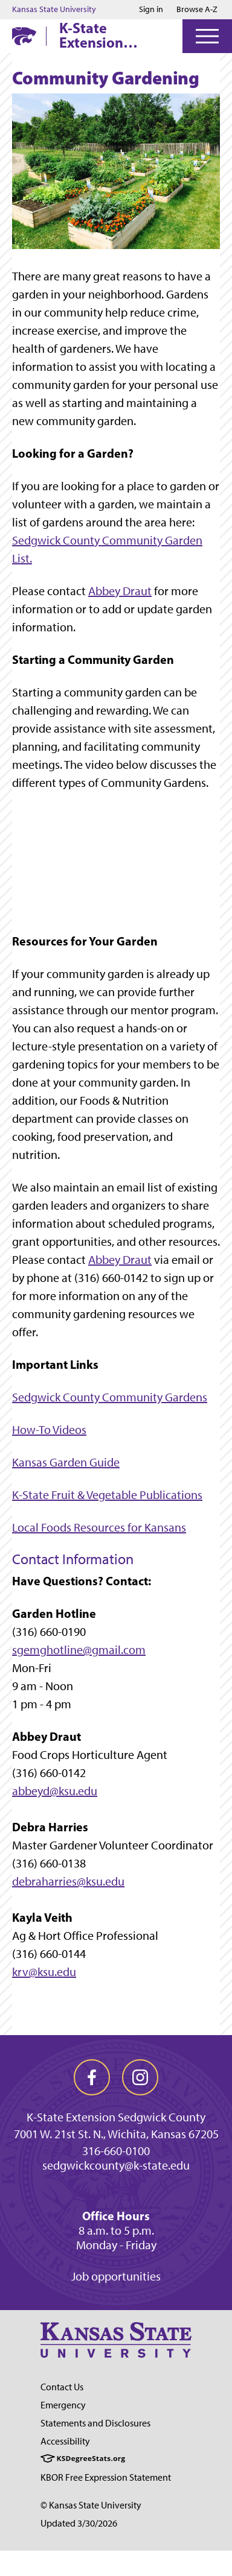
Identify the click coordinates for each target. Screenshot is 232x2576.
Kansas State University (54, 9)
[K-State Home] (24, 35)
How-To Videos (49, 1429)
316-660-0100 (116, 2151)
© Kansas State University (90, 2505)
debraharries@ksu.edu (68, 1881)
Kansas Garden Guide (66, 1462)
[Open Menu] (207, 36)
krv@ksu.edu (44, 1972)
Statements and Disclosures (95, 2423)
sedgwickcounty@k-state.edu (116, 2165)
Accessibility (65, 2441)
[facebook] (92, 2077)
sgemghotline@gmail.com (79, 1650)
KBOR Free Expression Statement (105, 2477)
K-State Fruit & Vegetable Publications (107, 1495)
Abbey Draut (120, 591)
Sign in (151, 9)
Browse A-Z (197, 9)
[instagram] (140, 2077)
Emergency (63, 2405)
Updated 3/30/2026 (78, 2523)
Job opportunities (116, 2276)
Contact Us (61, 2387)
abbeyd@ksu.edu (54, 1791)
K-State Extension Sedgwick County (91, 35)
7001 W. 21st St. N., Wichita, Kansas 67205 (116, 2134)
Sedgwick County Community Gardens (109, 1397)
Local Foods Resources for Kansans (99, 1527)
